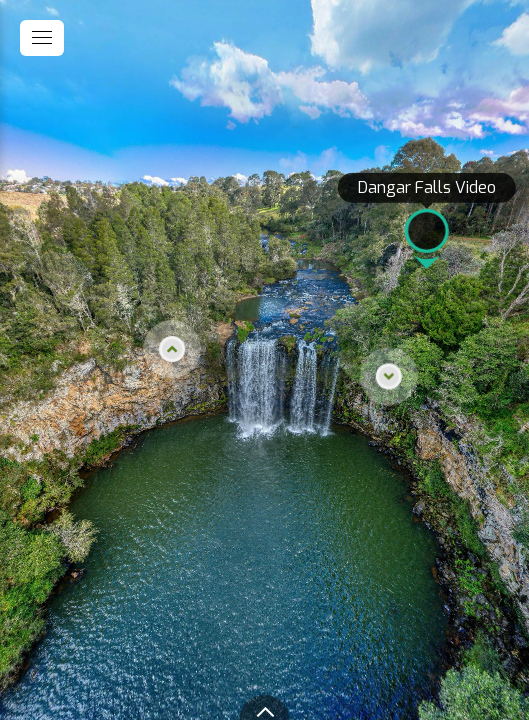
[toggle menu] (42, 38)
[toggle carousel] (265, 707)
